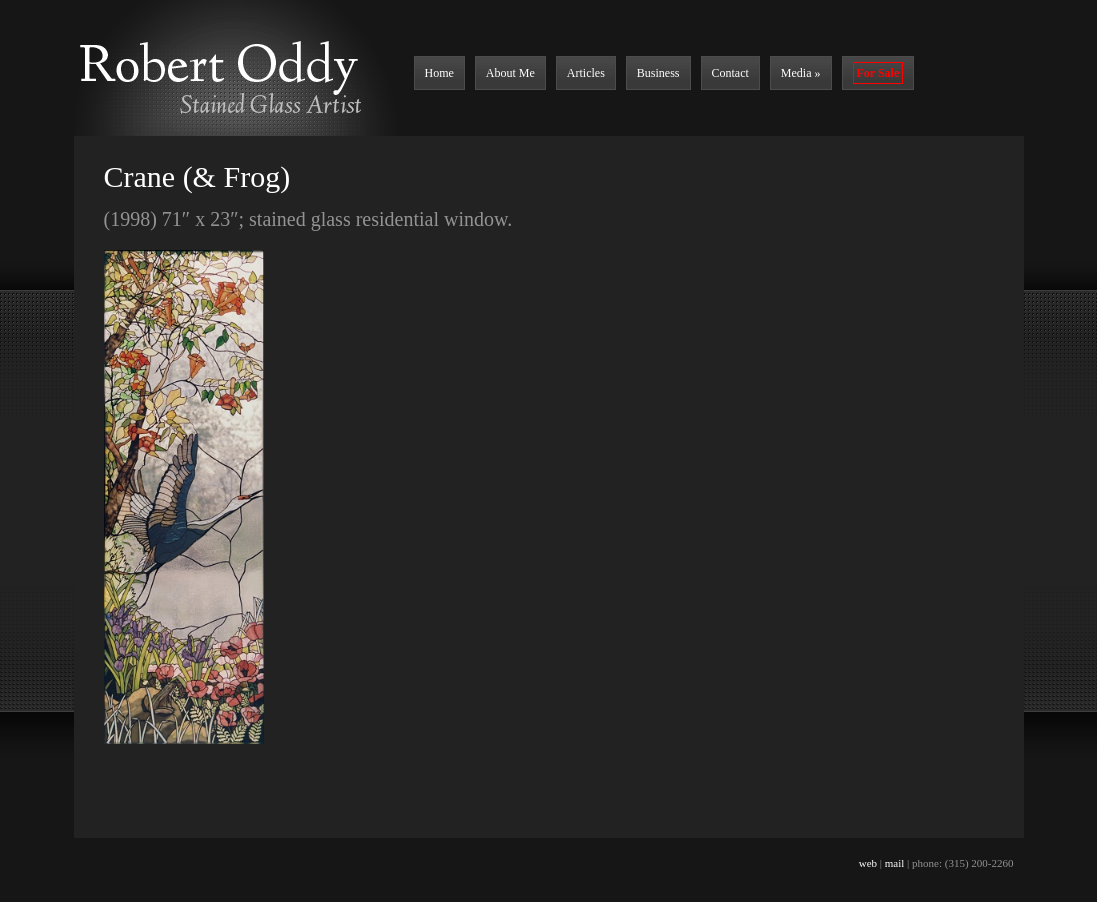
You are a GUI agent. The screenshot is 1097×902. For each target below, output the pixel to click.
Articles (586, 73)
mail (895, 863)
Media (801, 73)
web (868, 863)
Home (439, 73)
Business (658, 73)
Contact (730, 73)
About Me (510, 73)
